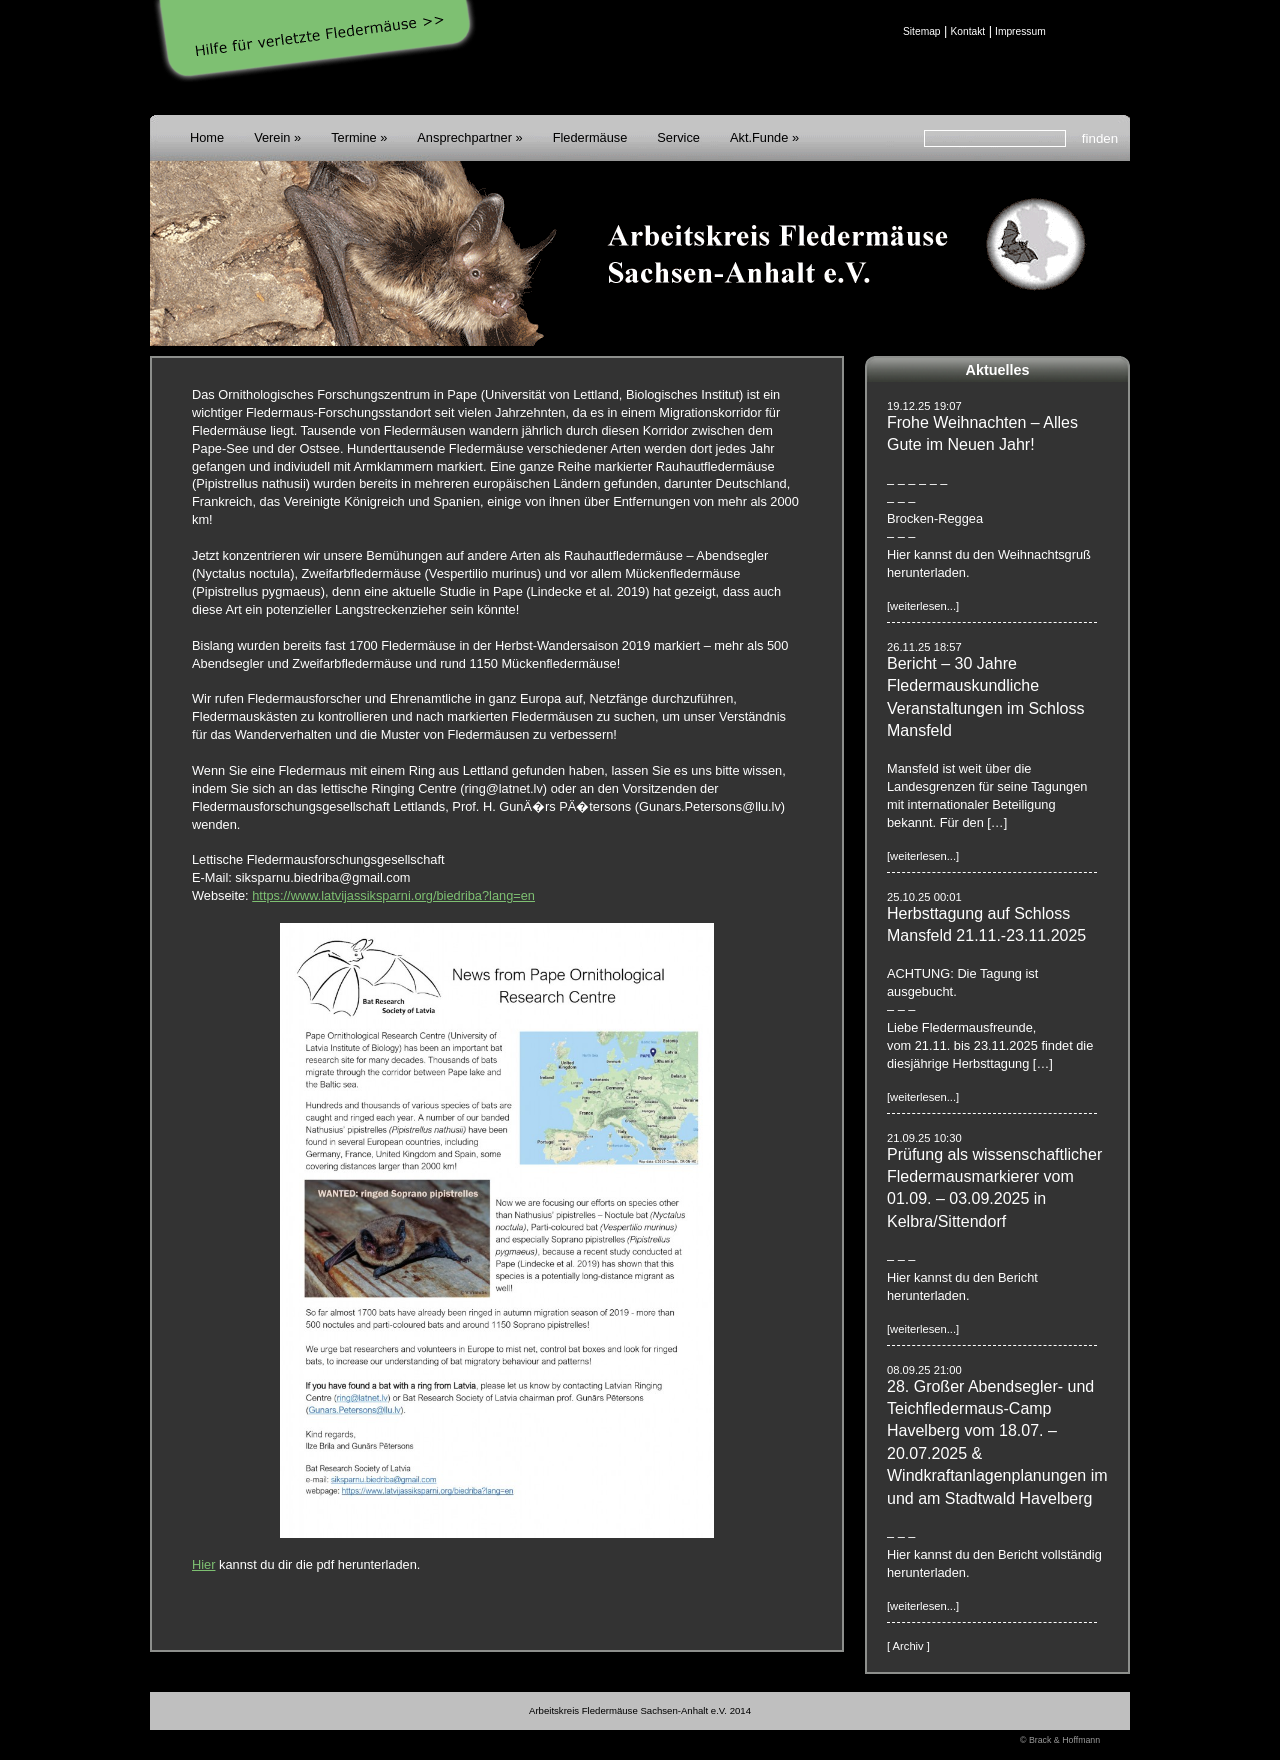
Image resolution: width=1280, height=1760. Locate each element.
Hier (203, 1564)
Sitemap (922, 31)
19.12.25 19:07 (924, 406)
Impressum (1020, 31)
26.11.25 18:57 (924, 647)
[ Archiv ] (908, 1646)
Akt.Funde (759, 137)
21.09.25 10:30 (924, 1138)
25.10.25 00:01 (924, 897)
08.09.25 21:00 (924, 1370)
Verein (272, 137)
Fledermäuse (590, 137)
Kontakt (967, 31)
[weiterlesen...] (923, 606)
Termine (354, 137)
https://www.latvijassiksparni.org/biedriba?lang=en (393, 895)
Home (207, 137)
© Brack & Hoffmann (1060, 1740)
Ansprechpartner (464, 137)
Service (678, 137)
